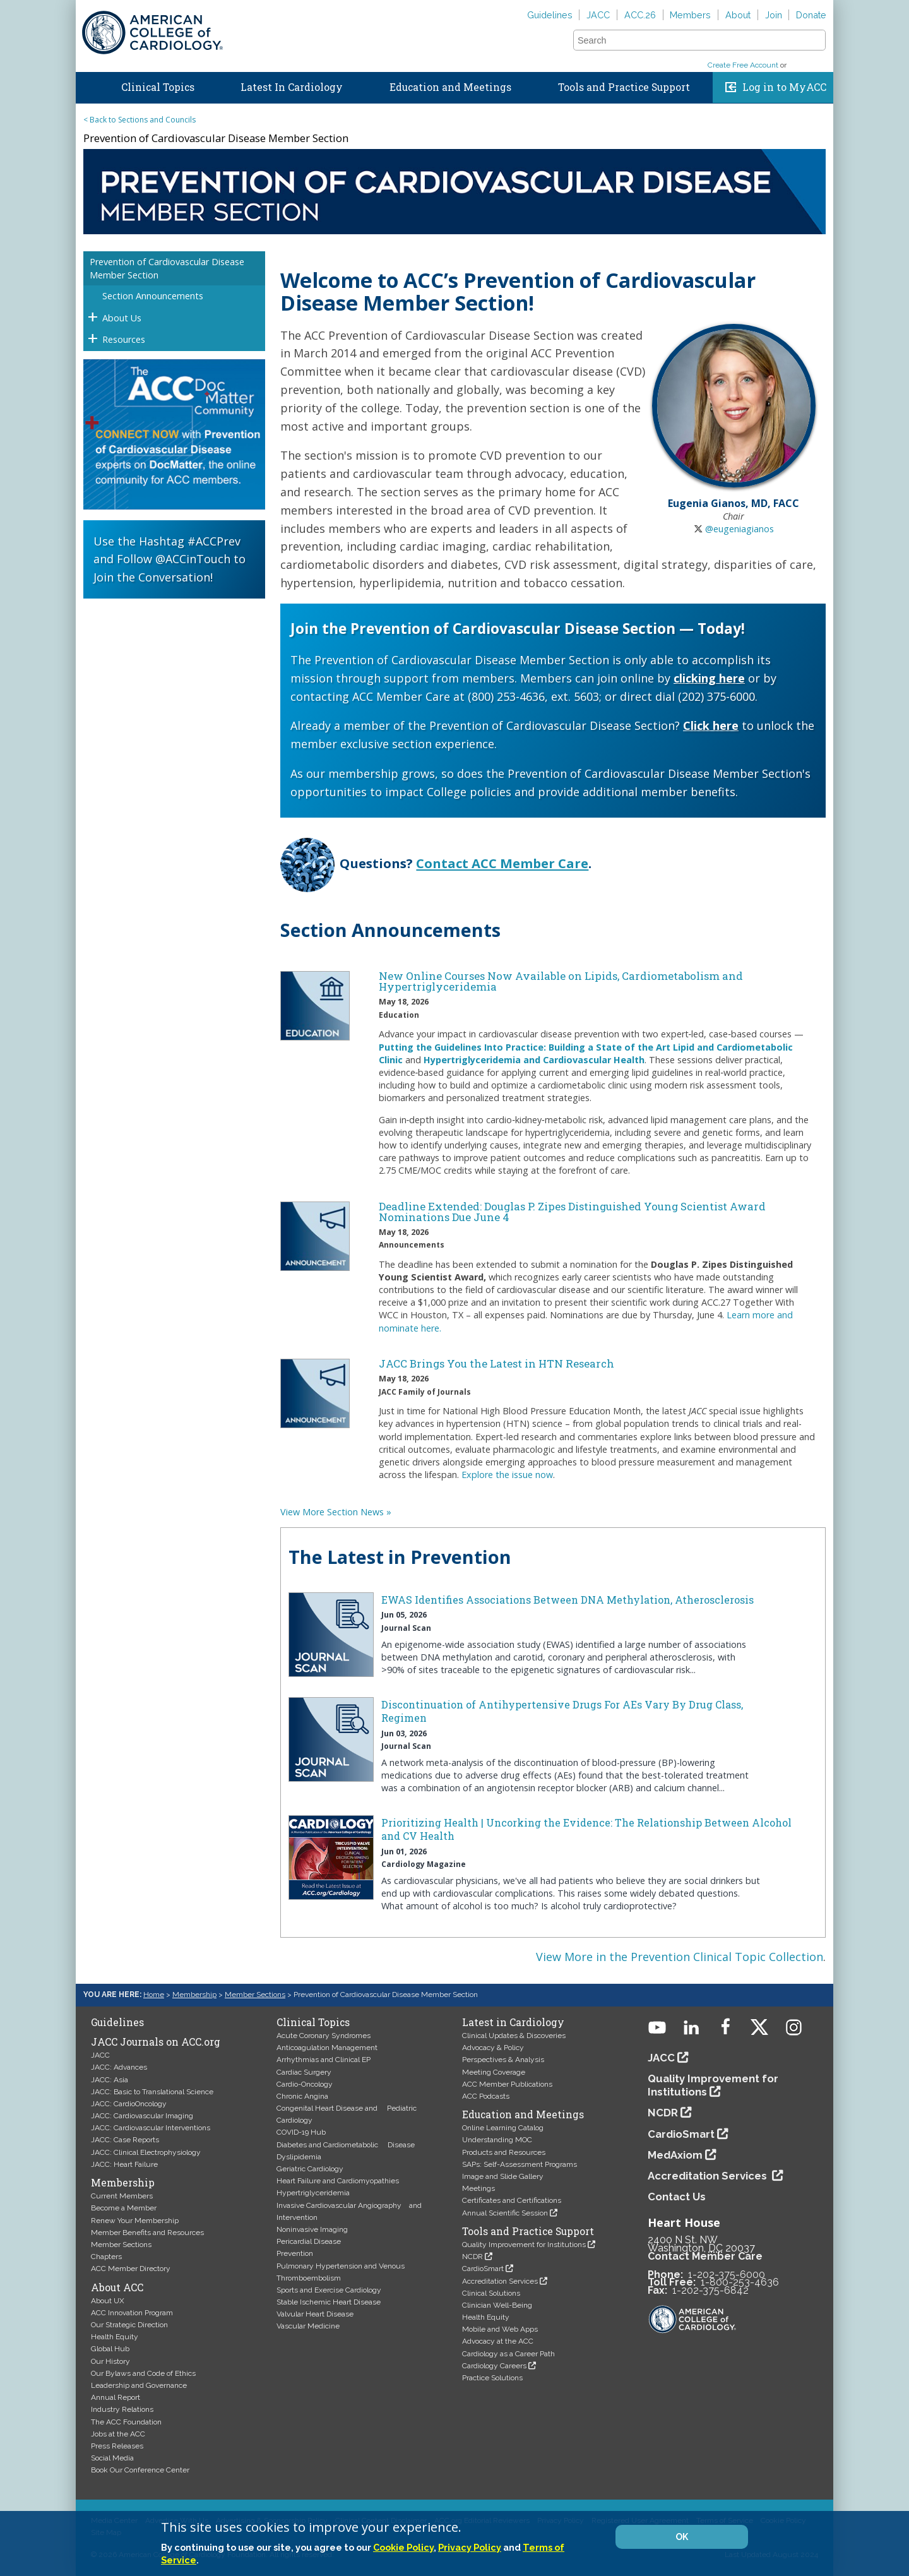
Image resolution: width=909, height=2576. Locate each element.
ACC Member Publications (507, 2084)
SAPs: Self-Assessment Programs (519, 2164)
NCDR (472, 2256)
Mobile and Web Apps (500, 2329)
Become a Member (124, 2207)
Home (88, 84)
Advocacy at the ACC (497, 2341)
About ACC (117, 2287)
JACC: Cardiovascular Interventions (150, 2127)
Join (773, 14)
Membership (194, 1994)
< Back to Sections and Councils (139, 120)
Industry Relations (122, 2409)
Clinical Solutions (491, 2293)
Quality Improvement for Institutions (524, 2244)
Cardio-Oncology (304, 2084)
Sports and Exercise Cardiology (328, 2290)
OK (681, 2537)
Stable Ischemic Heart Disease (328, 2302)
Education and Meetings (450, 87)
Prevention (294, 2253)
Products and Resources (503, 2152)
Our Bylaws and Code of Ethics (143, 2373)
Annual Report (115, 2397)
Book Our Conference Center (140, 2470)
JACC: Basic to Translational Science (152, 2091)
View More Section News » (335, 1512)
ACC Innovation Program (132, 2312)
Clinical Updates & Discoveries (514, 2035)
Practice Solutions (492, 2377)
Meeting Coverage (493, 2072)
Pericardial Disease (308, 2241)
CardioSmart (483, 2268)
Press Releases (117, 2446)
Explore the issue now (507, 1475)
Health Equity (114, 2336)
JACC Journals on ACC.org (155, 2042)
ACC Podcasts (485, 2096)
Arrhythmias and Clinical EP (323, 2059)
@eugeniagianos (739, 529)
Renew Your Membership (135, 2220)
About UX (107, 2300)
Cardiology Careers (494, 2365)
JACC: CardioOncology (129, 2103)
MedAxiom (675, 2155)
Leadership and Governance (139, 2385)
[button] (815, 39)
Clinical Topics (157, 87)
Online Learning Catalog (503, 2127)
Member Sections (255, 1994)
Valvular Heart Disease (315, 2314)
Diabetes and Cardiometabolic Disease (345, 2144)
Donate (811, 14)
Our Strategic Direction (129, 2324)
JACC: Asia (109, 2079)
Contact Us (677, 2196)
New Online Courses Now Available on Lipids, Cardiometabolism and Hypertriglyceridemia (561, 981)
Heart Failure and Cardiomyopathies (337, 2180)
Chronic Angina (302, 2096)
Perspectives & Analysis (503, 2059)
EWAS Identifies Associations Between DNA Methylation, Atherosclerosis (567, 1599)
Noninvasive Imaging (312, 2229)
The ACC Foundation (126, 2422)
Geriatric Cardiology (309, 2168)
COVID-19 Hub (301, 2132)
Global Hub (110, 2348)
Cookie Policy (403, 2547)
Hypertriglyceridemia (313, 2192)
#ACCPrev (214, 541)
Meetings (478, 2188)
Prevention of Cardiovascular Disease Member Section (167, 268)
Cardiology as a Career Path (508, 2353)
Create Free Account (743, 65)
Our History (110, 2361)
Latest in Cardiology (513, 2022)
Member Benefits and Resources (147, 2232)
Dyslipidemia (298, 2156)
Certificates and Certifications (511, 2200)
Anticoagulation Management (326, 2047)
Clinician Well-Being (497, 2305)
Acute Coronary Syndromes (323, 2035)
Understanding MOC (497, 2139)
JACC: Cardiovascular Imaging (142, 2115)
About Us (121, 318)
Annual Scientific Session (505, 2213)
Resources (123, 339)
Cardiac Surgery (303, 2072)
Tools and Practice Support (624, 87)
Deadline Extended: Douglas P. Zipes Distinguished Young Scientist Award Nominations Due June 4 (572, 1211)
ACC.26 (640, 14)
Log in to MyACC (784, 87)
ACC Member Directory (130, 2268)
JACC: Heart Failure (124, 2164)
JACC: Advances (119, 2067)
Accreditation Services (500, 2281)
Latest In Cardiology (292, 87)
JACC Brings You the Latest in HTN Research (496, 1363)
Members (690, 14)
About (738, 14)
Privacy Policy (469, 2547)
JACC (598, 14)
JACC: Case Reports (125, 2139)
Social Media (112, 2458)
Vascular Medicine (308, 2326)
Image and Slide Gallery (503, 2176)
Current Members (122, 2195)
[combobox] (691, 40)
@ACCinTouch (192, 558)
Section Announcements (152, 296)
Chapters (106, 2256)
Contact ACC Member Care (502, 863)
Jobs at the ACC (118, 2434)
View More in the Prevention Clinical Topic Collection (679, 1956)
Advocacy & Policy (493, 2047)
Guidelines (550, 14)
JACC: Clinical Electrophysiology (146, 2152)
